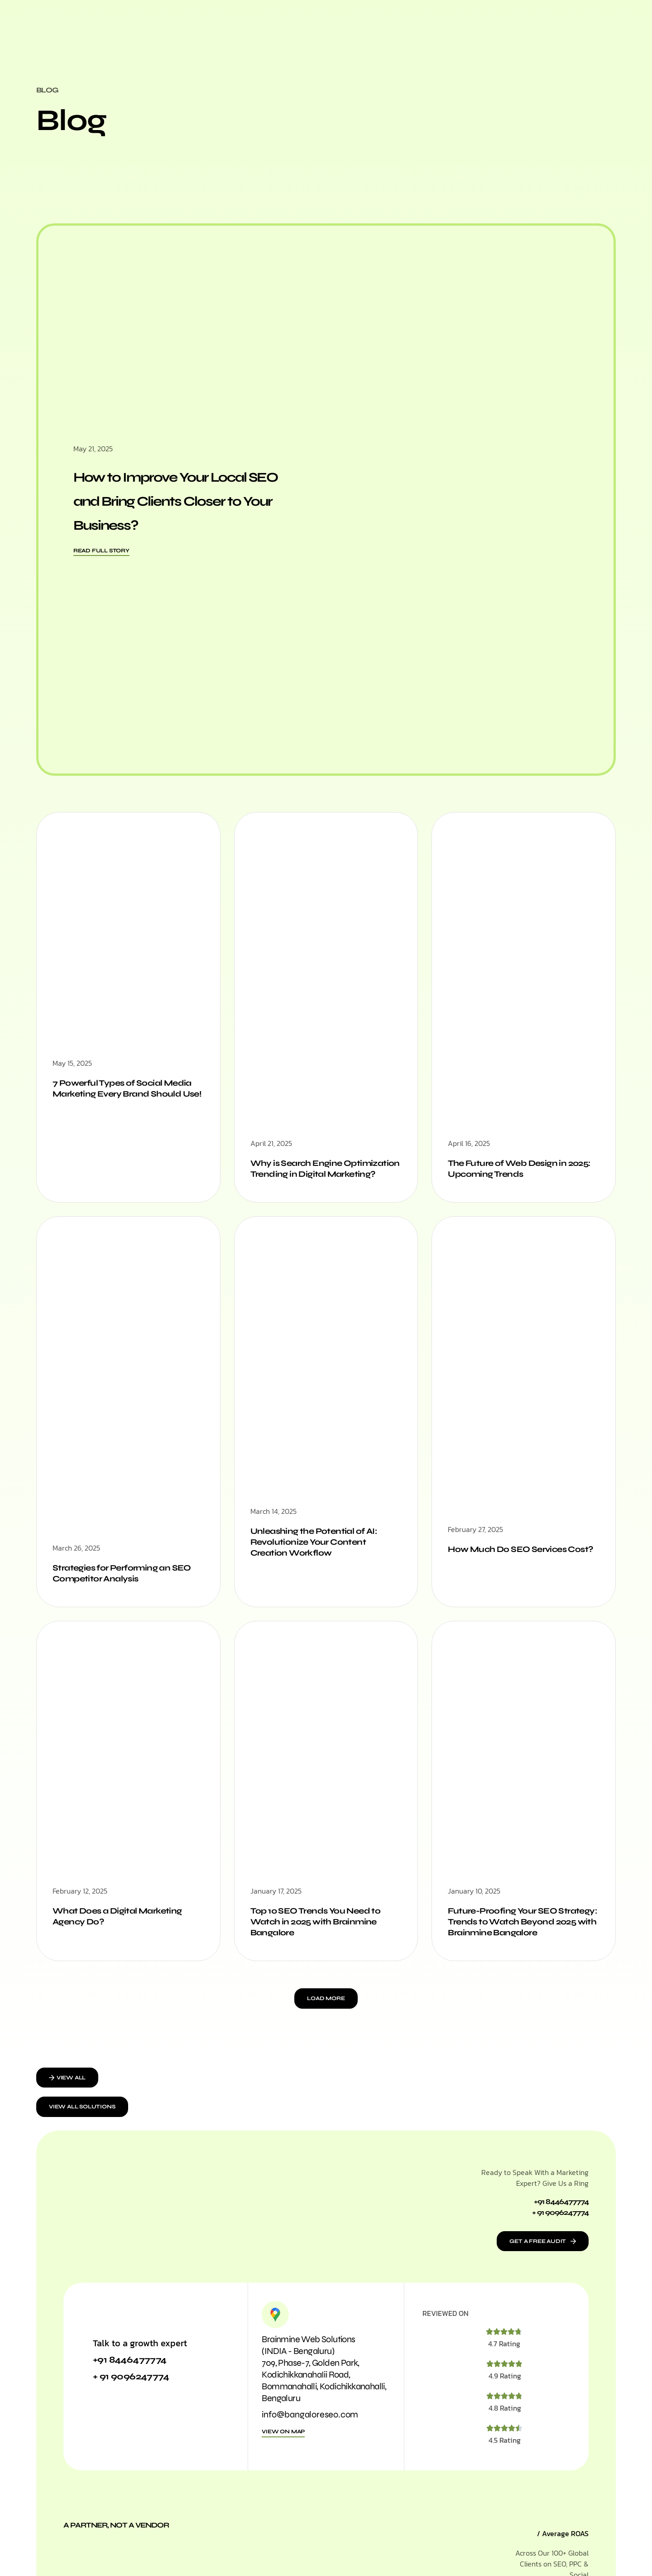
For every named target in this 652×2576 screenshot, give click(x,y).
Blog (409, 34)
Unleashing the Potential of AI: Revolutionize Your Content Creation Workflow (320, 1556)
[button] (326, 2026)
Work (378, 34)
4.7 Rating (504, 2375)
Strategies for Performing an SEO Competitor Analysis (119, 1588)
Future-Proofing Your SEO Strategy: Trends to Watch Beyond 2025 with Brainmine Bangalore (515, 1944)
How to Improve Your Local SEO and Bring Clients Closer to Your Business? (182, 498)
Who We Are (333, 34)
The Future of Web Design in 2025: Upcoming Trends (514, 1171)
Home (196, 34)
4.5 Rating (505, 2471)
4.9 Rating (505, 2407)
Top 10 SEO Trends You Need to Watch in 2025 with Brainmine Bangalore (323, 1938)
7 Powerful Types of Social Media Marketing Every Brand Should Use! (123, 1095)
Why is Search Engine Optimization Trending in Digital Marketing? (323, 1176)
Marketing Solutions (258, 34)
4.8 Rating (505, 2439)
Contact (446, 34)
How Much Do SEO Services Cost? (514, 1570)
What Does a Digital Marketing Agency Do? (124, 1933)
